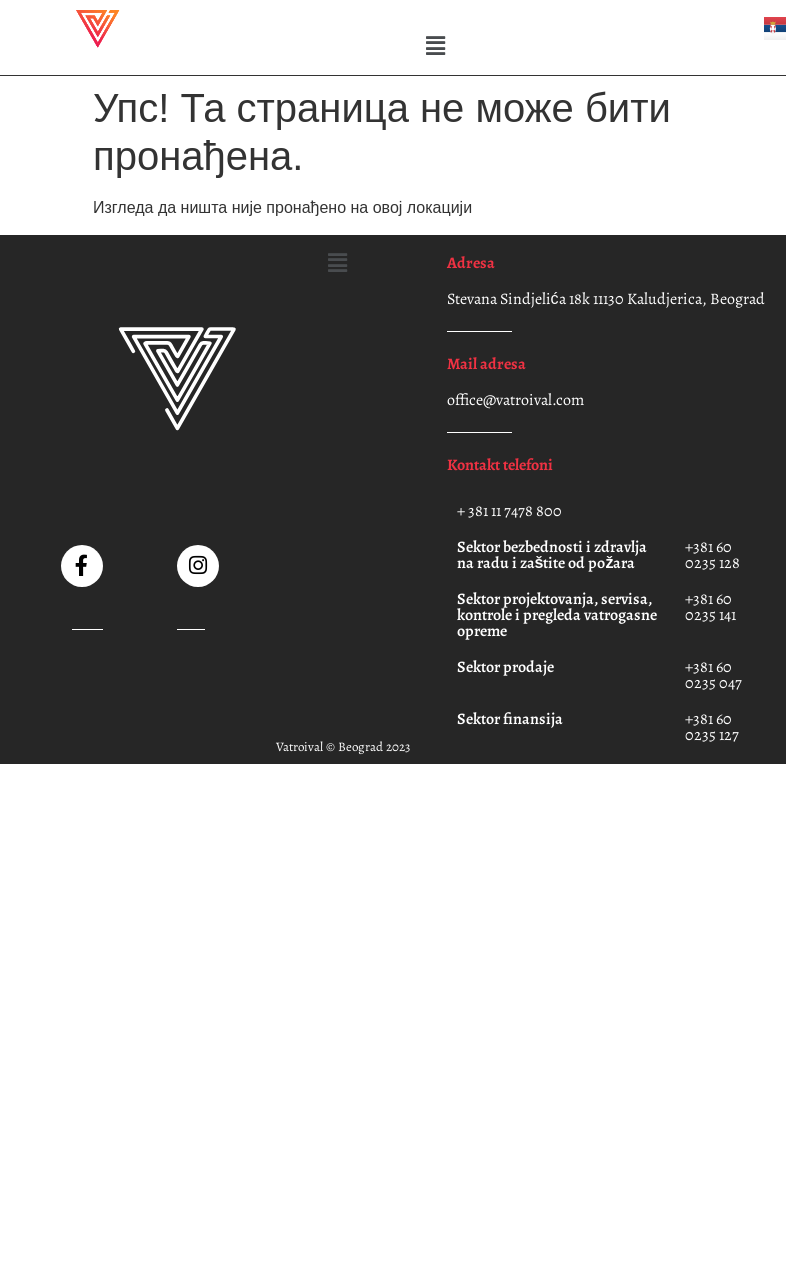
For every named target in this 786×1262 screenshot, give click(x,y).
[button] (435, 46)
